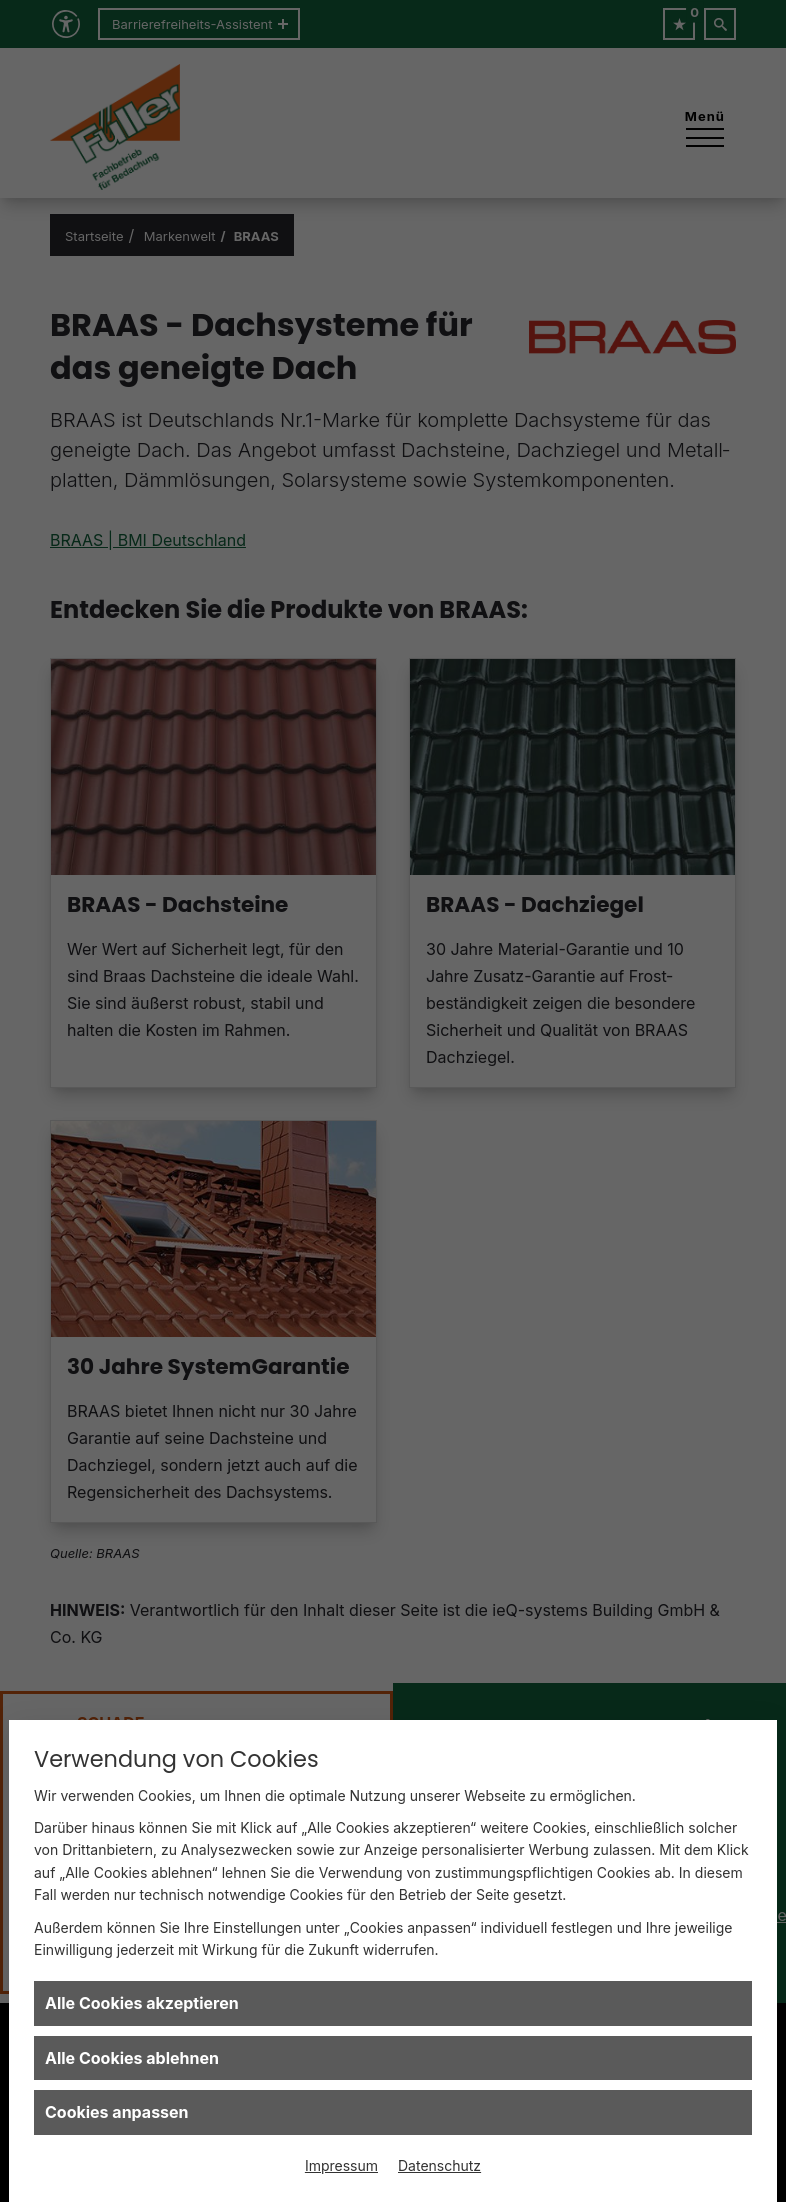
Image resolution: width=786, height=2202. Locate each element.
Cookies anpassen (117, 2112)
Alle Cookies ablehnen (132, 2058)
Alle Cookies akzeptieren (142, 2003)
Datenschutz (439, 2165)
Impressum (341, 2165)
